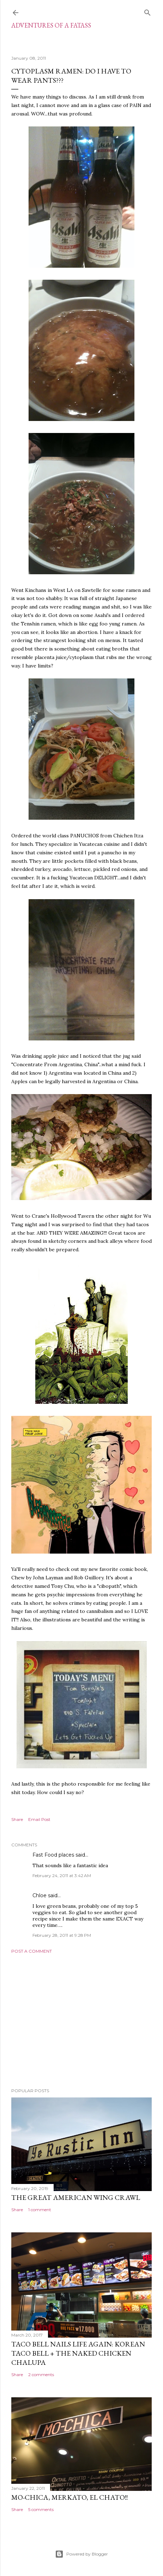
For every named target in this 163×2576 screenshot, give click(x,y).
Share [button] (17, 1819)
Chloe (39, 1895)
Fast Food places (53, 1855)
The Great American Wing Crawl (75, 2197)
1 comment (39, 2209)
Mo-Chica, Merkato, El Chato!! (69, 2497)
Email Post (39, 1819)
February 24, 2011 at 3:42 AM (61, 1875)
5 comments (41, 2509)
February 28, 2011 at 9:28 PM (61, 1935)
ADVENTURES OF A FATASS (51, 25)
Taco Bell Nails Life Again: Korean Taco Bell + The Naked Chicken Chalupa (78, 2353)
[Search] (147, 11)
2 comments (41, 2374)
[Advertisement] (81, 2020)
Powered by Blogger (81, 2554)
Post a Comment (31, 1951)
